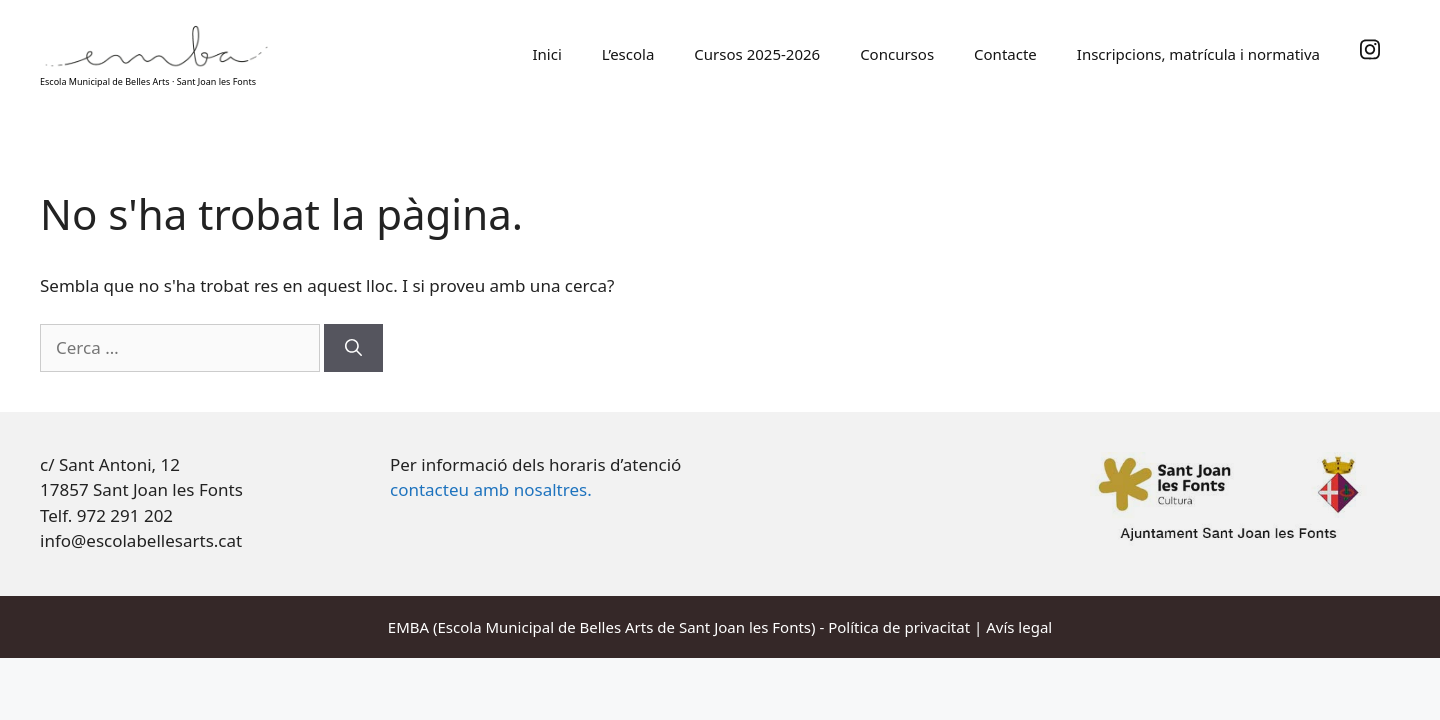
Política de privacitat (899, 627)
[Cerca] (353, 348)
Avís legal (1019, 627)
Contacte (1005, 54)
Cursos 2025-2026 (757, 54)
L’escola (628, 54)
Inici (546, 54)
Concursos (897, 54)
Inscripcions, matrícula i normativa (1198, 54)
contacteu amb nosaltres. (491, 489)
